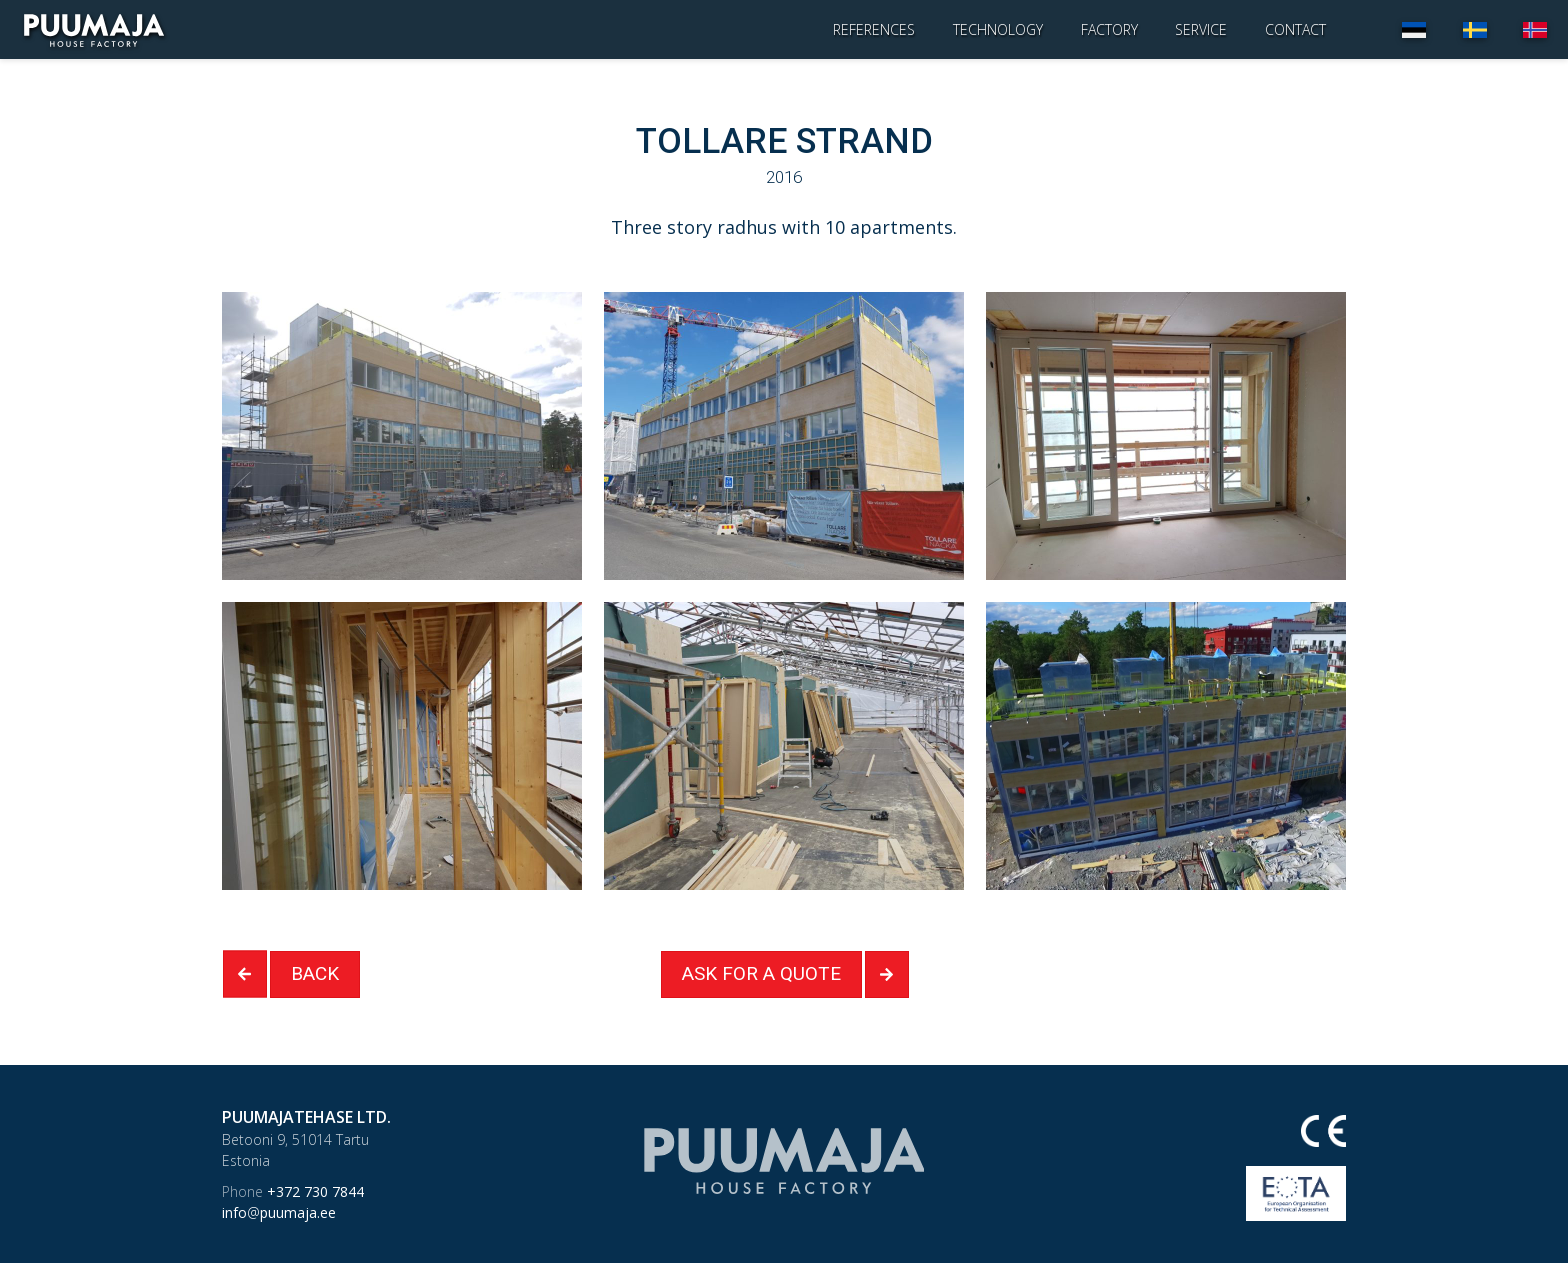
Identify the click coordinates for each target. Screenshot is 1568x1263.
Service (1201, 29)
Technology (998, 29)
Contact (1295, 29)
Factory (1109, 29)
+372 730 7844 (293, 1191)
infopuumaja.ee (279, 1212)
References (874, 29)
